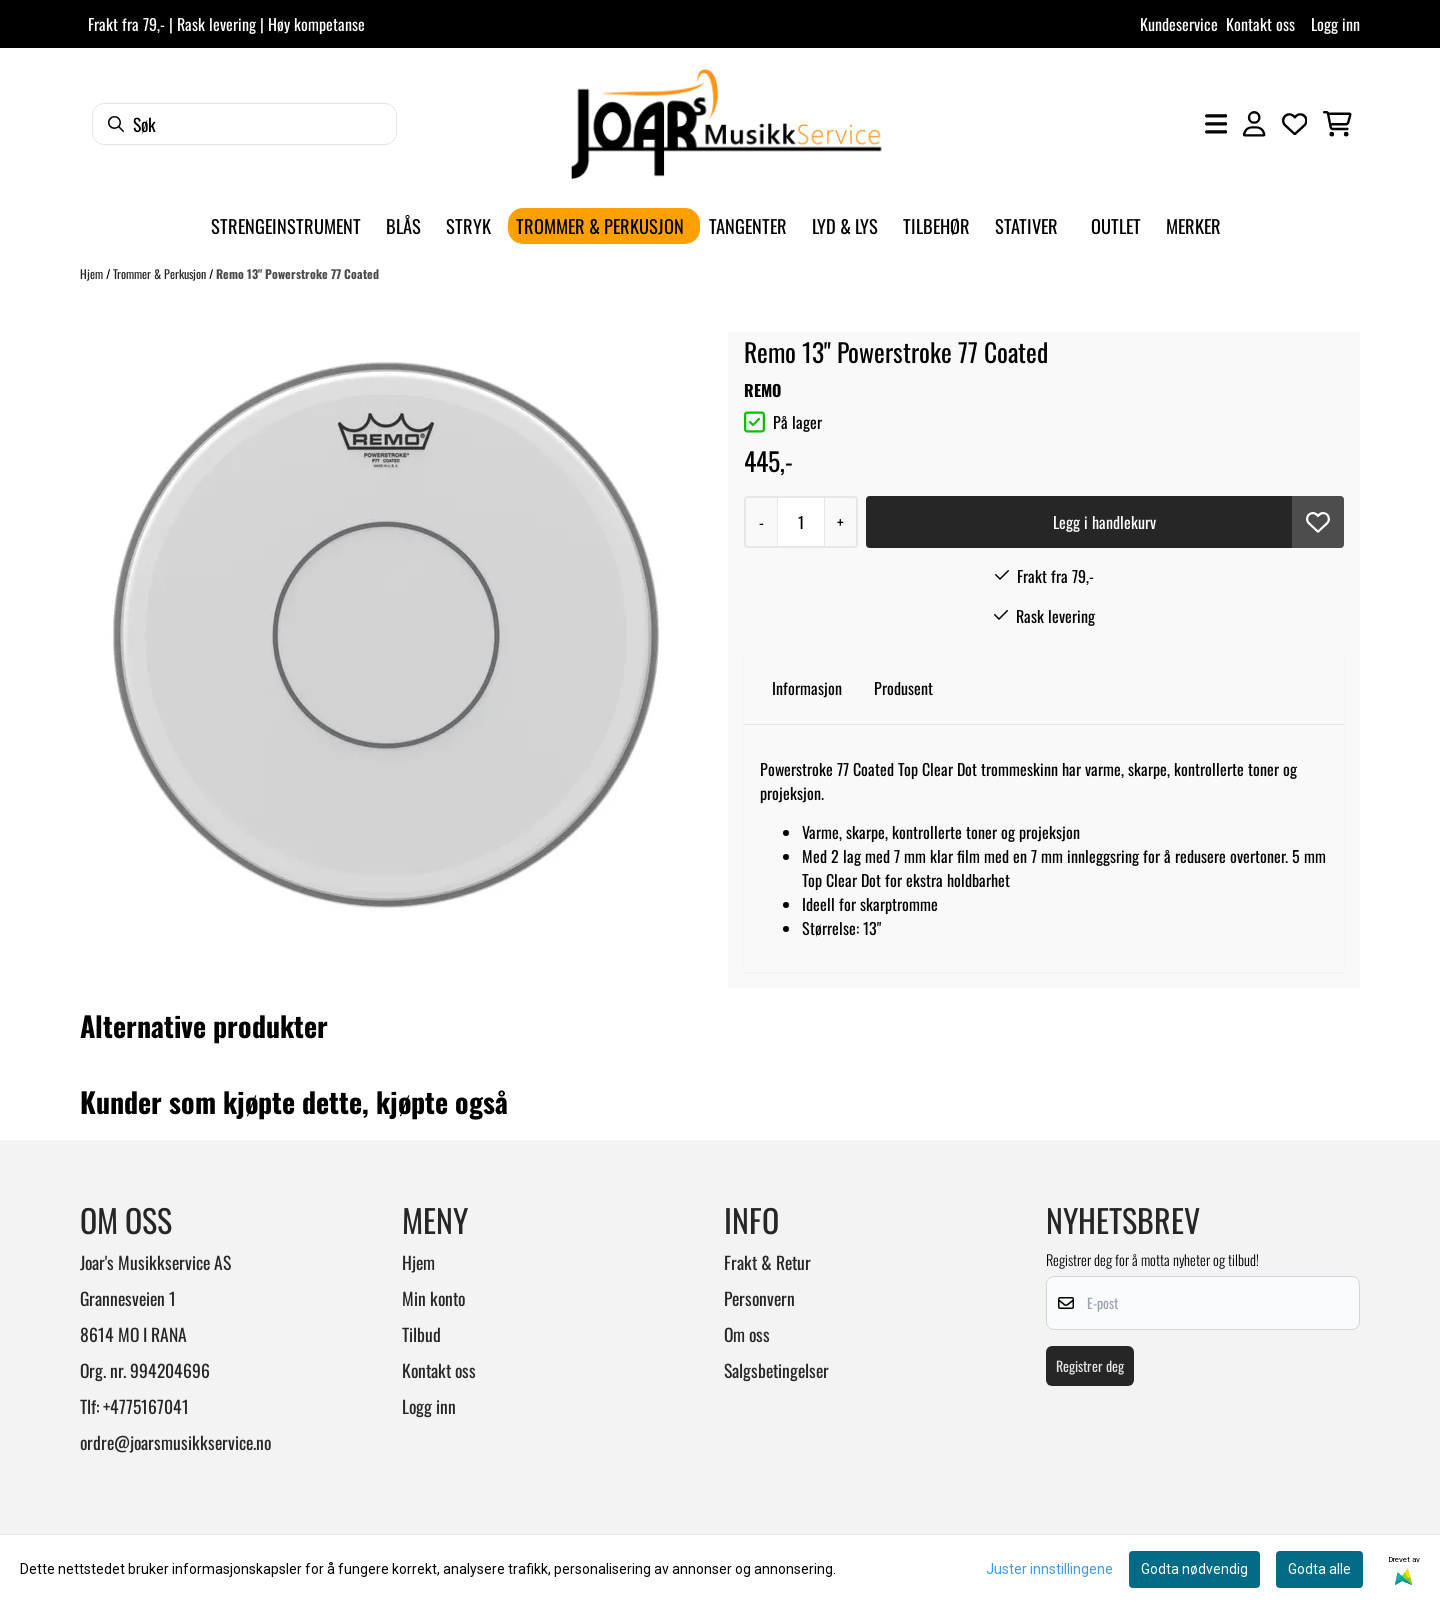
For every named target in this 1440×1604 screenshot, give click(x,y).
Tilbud (421, 1334)
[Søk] (244, 124)
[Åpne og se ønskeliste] (1295, 124)
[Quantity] (800, 522)
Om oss (747, 1334)
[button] (1318, 522)
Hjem (93, 273)
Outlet (1116, 225)
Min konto (433, 1298)
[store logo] (726, 124)
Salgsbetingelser (776, 1370)
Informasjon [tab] (807, 688)
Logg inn (1335, 24)
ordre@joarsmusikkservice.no (175, 1442)
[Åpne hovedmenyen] (1216, 124)
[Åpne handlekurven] (1337, 124)
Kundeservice (1179, 24)
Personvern (759, 1298)
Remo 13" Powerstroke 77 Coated (297, 273)
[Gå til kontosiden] (1254, 124)
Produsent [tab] (903, 688)
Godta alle (1319, 1569)
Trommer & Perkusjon (161, 273)
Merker (1193, 225)
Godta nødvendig (1194, 1569)
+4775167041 (146, 1406)
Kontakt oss (1260, 24)
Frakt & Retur (767, 1262)
